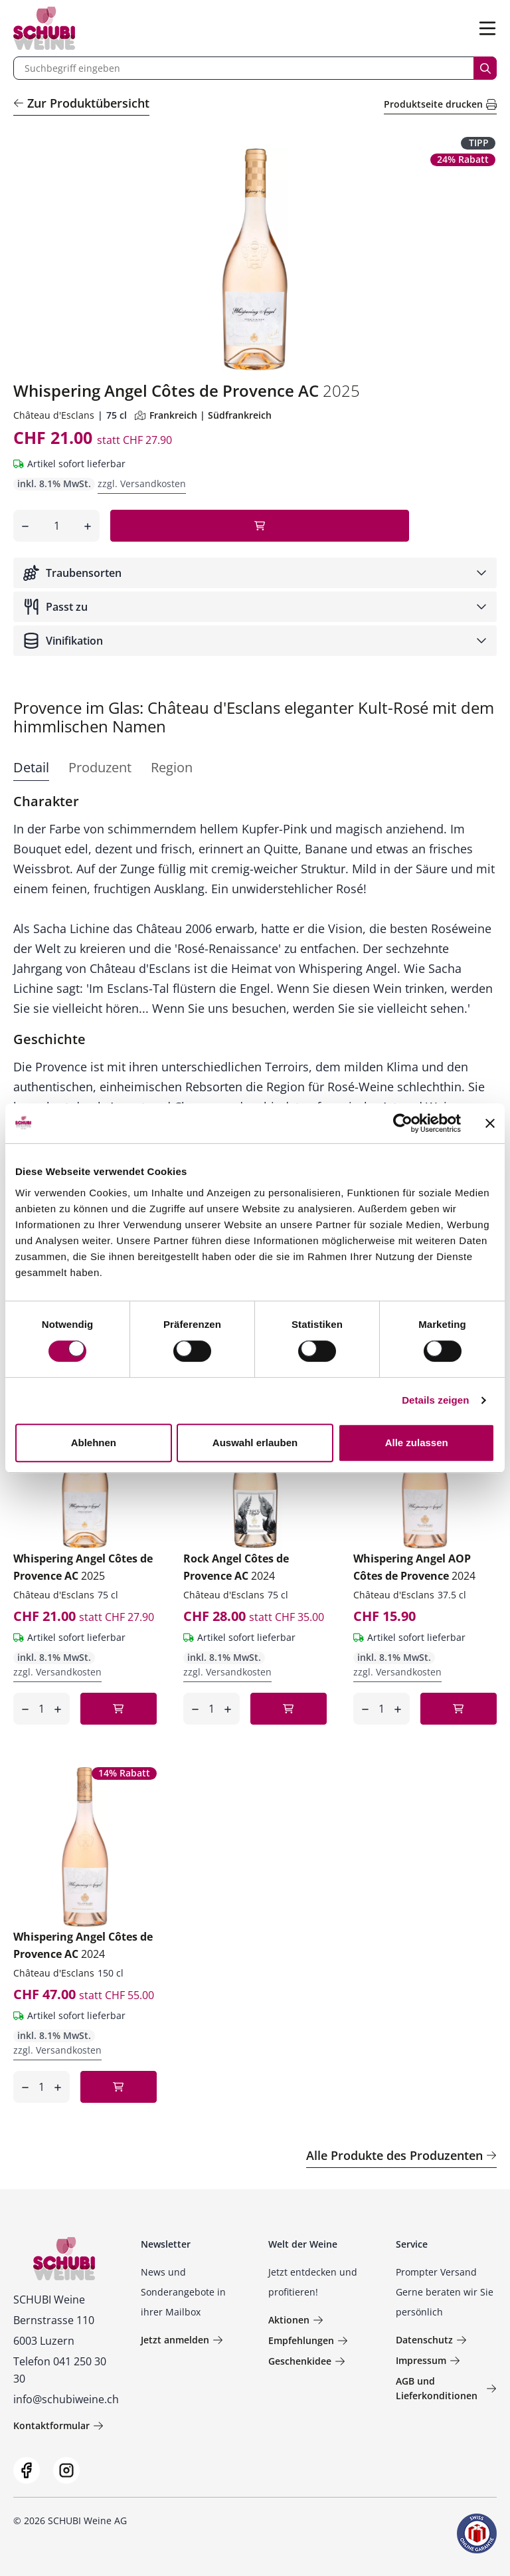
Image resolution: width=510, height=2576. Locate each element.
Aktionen (295, 2319)
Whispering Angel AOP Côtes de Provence (414, 1567)
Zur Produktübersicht (81, 103)
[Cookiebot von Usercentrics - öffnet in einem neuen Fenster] (403, 1123)
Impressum (428, 2360)
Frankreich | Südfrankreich (203, 415)
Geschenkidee (306, 2361)
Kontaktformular (58, 2425)
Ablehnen (93, 1442)
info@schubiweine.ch (66, 2399)
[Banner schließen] (490, 1123)
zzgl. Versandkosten (142, 483)
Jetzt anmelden (182, 2339)
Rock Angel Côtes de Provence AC (236, 1567)
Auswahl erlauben (255, 1442)
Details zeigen (435, 1400)
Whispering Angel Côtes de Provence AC (83, 1567)
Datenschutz (431, 2339)
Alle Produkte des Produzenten (401, 2155)
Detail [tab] (31, 767)
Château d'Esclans (53, 415)
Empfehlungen (308, 2340)
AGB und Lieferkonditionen (446, 2388)
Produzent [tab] (99, 767)
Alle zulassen (416, 1442)
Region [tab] (172, 767)
